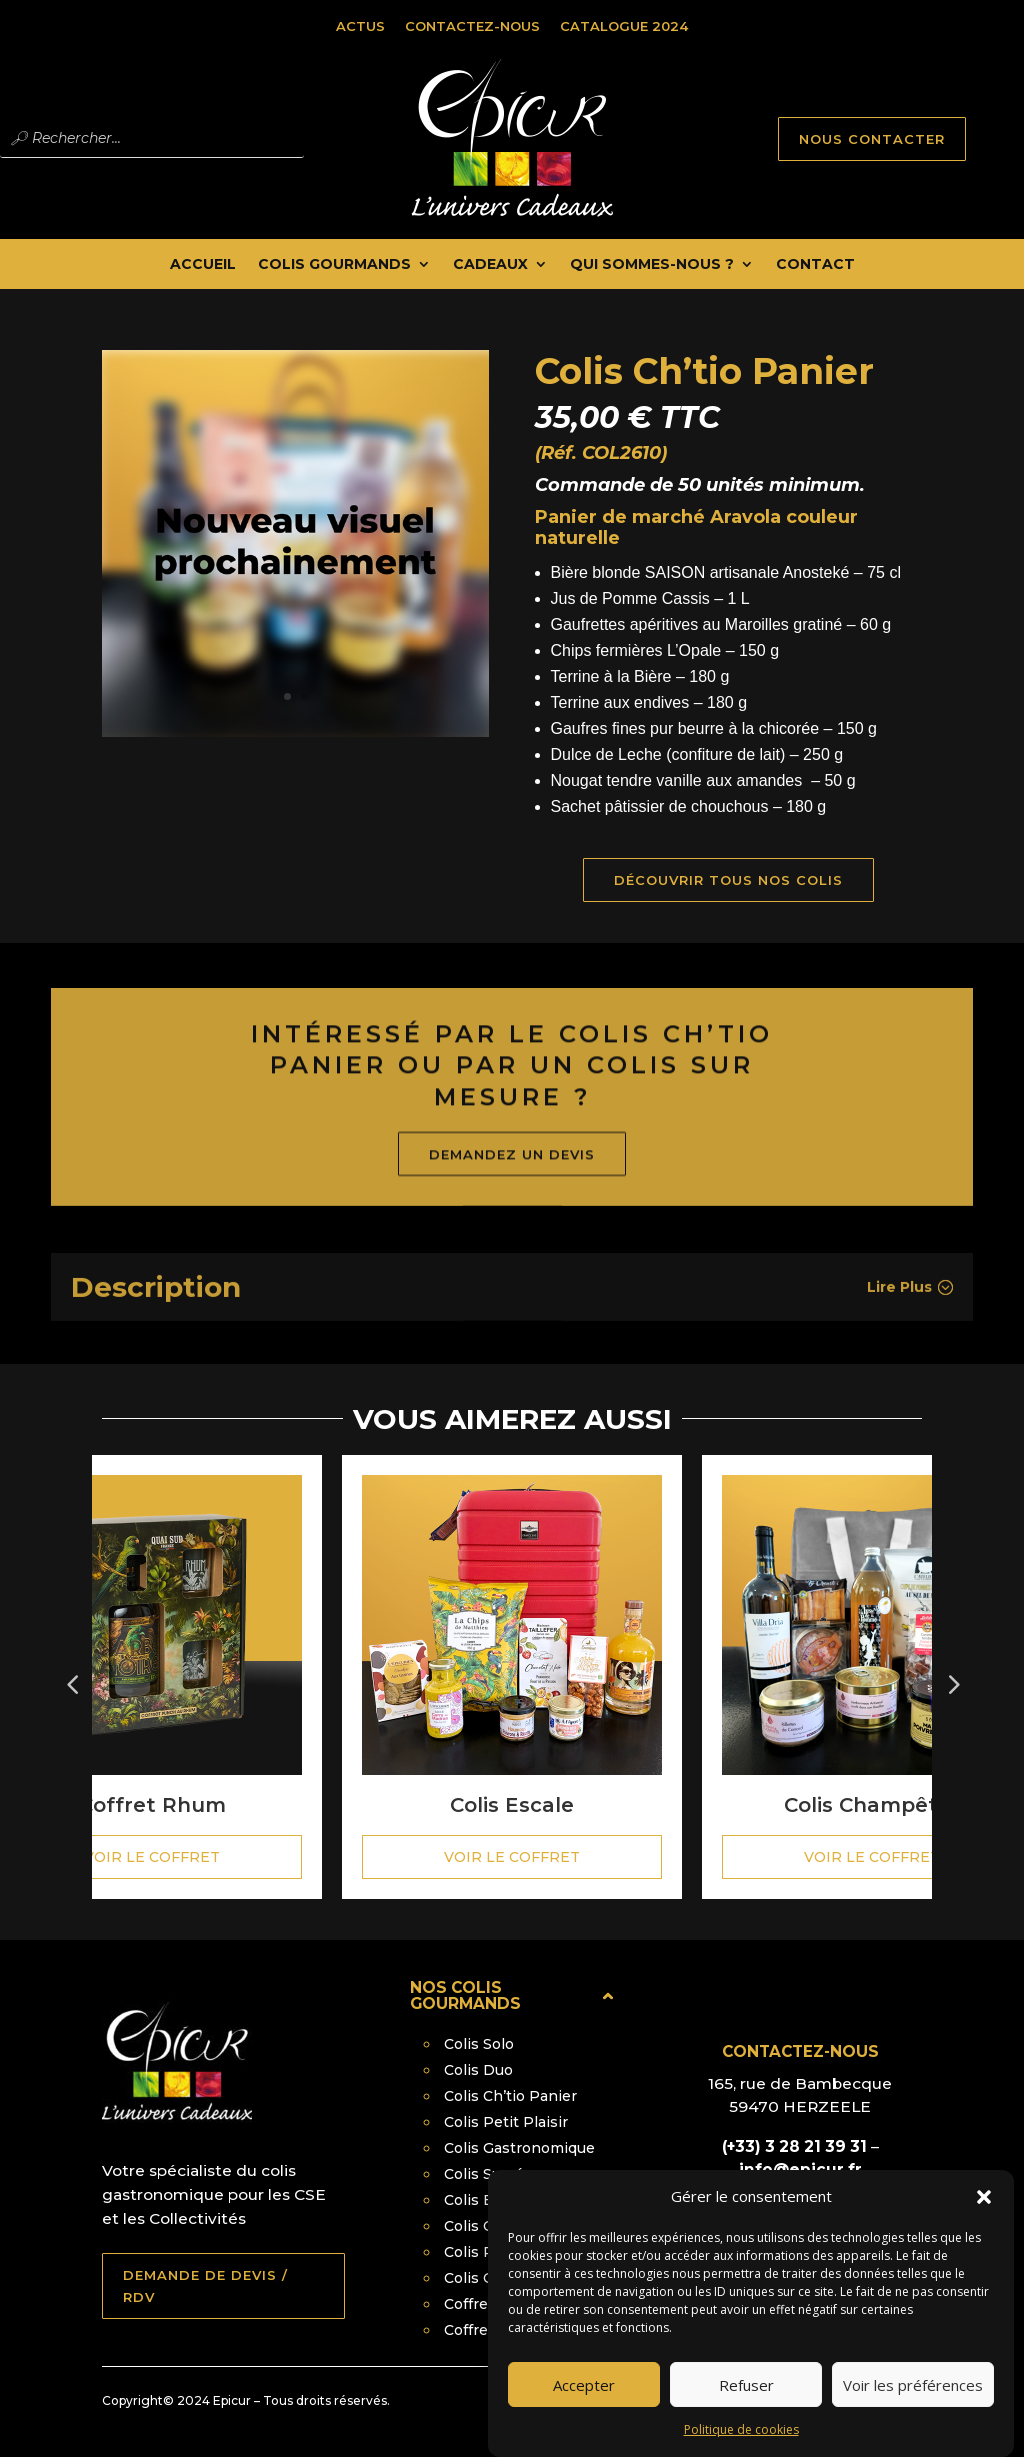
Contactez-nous (472, 26)
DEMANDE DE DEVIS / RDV (205, 2286)
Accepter (584, 2397)
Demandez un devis (512, 1191)
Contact (815, 265)
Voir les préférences (913, 2397)
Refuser (746, 2397)
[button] (984, 2210)
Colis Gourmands (334, 265)
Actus (360, 26)
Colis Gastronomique (519, 2148)
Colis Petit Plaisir (506, 2122)
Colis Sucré (484, 2174)
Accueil (203, 265)
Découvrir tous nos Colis (745, 880)
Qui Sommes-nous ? (652, 265)
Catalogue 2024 (624, 26)
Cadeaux (490, 265)
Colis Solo (479, 2044)
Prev (72, 1677)
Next (952, 1677)
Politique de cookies (741, 2442)
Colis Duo (478, 2070)
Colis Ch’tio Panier (510, 2096)
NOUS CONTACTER (872, 139)
